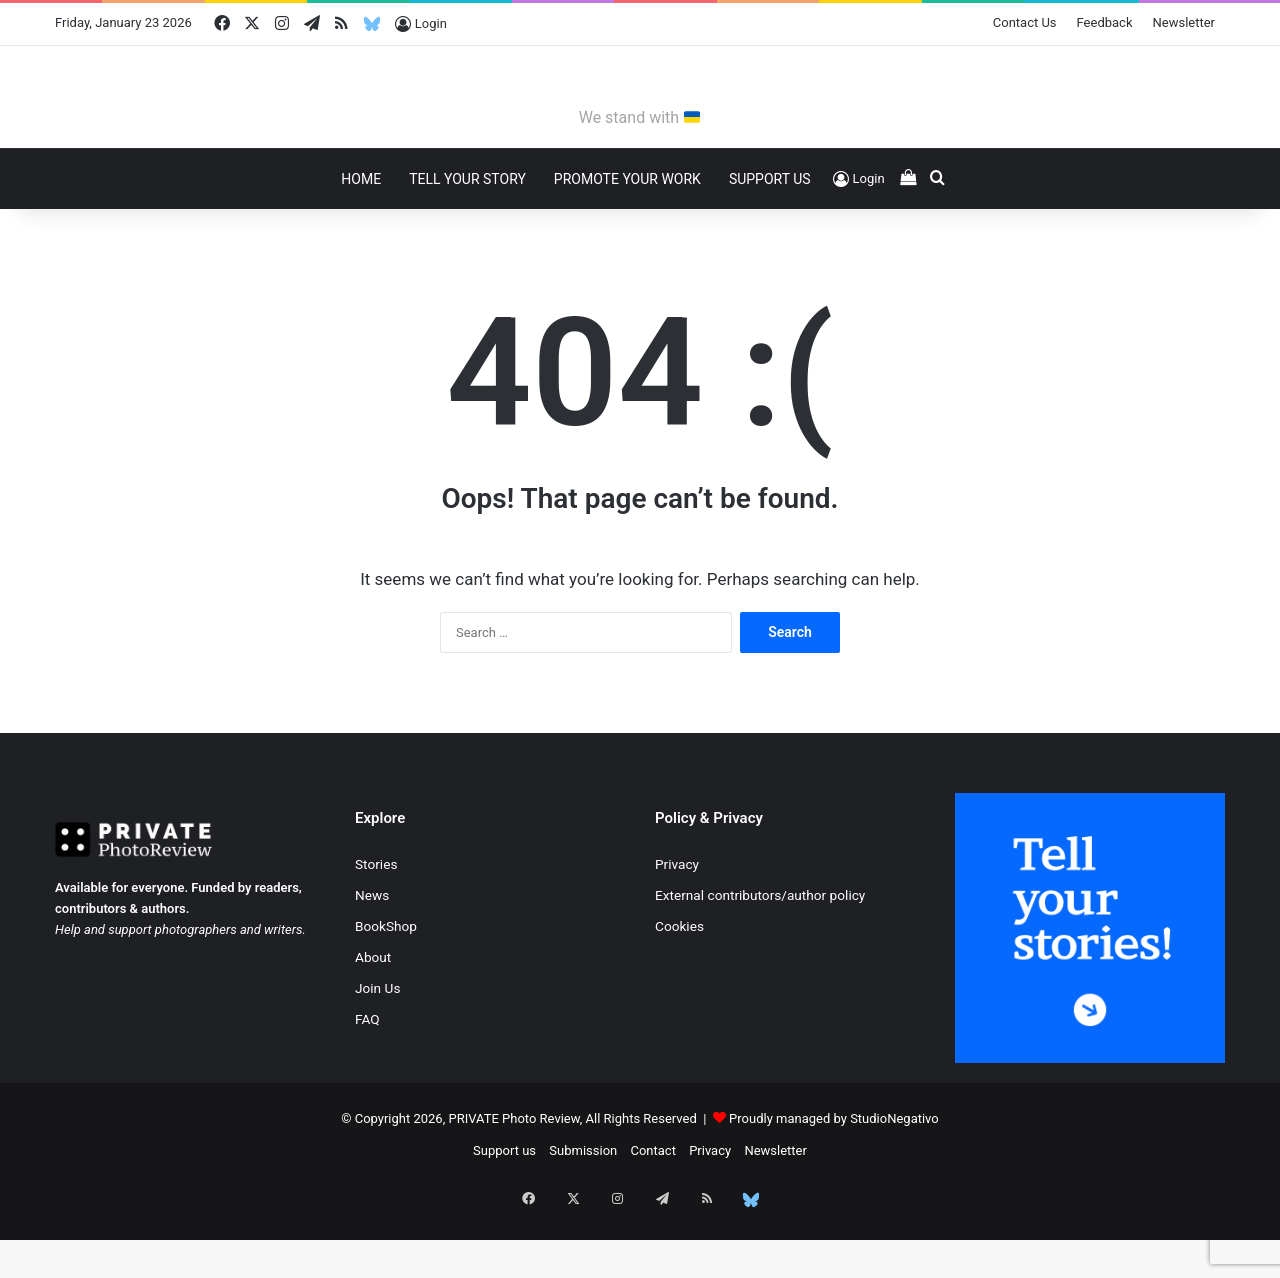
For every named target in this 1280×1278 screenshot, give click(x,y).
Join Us (377, 1047)
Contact (652, 1209)
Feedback (1105, 22)
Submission (583, 1209)
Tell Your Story (467, 238)
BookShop (386, 985)
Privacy (677, 923)
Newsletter (1184, 22)
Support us (504, 1209)
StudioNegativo (894, 1177)
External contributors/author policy (760, 954)
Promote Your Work (627, 238)
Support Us (770, 238)
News (372, 954)
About (373, 1016)
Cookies (679, 985)
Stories (376, 923)
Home (361, 238)
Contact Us (1025, 22)
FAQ (367, 1078)
